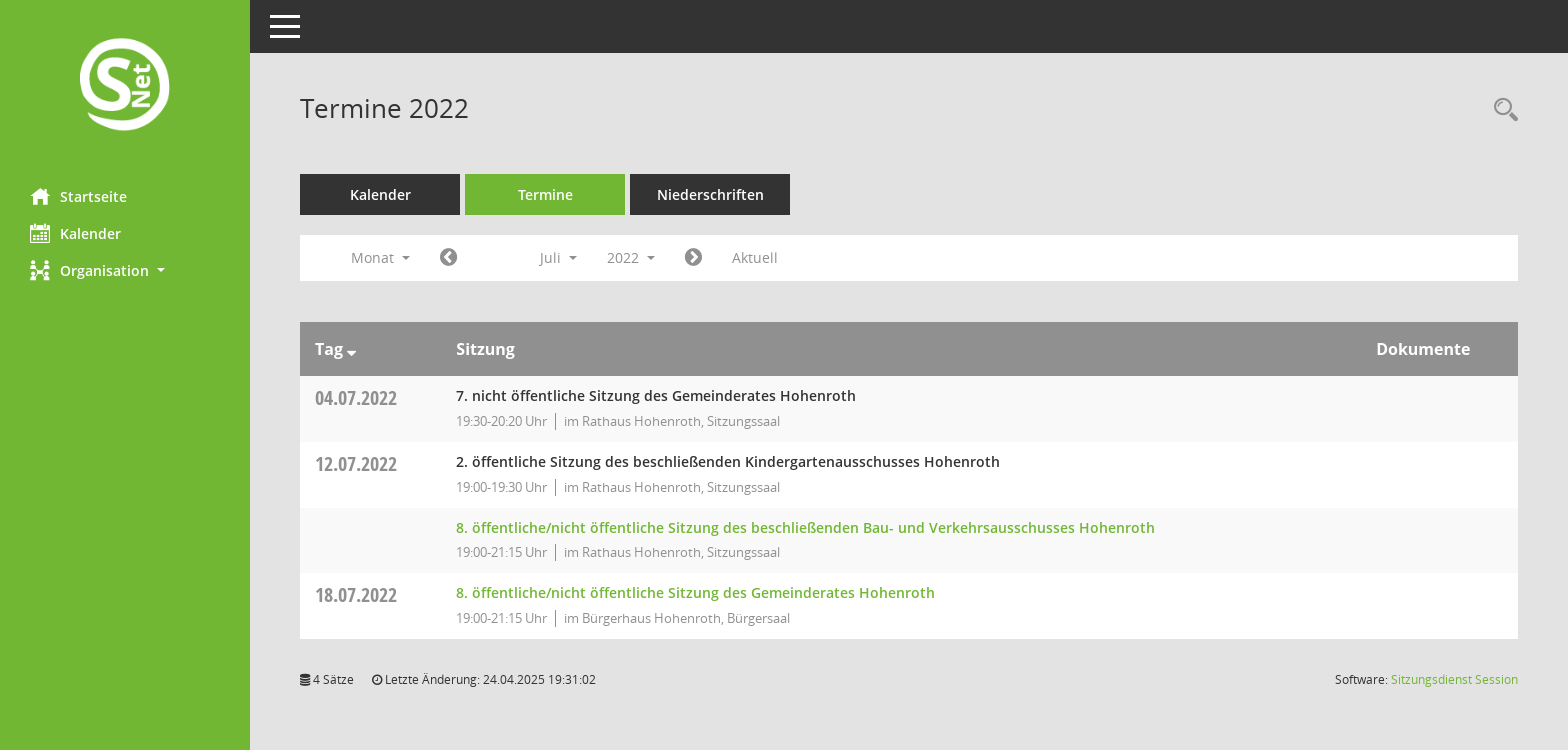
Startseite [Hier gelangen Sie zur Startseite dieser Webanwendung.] (78, 196)
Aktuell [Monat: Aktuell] (755, 257)
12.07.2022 (356, 463)
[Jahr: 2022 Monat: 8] (693, 258)
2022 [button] (631, 257)
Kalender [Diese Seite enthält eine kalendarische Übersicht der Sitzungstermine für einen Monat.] (75, 233)
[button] (125, 270)
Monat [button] (380, 257)
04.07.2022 (356, 397)
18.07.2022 (356, 594)
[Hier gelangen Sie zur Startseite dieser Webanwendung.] (125, 86)
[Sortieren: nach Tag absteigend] (351, 349)
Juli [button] (558, 257)
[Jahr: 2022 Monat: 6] (448, 258)
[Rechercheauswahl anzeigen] (1501, 110)
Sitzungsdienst (1454, 679)
